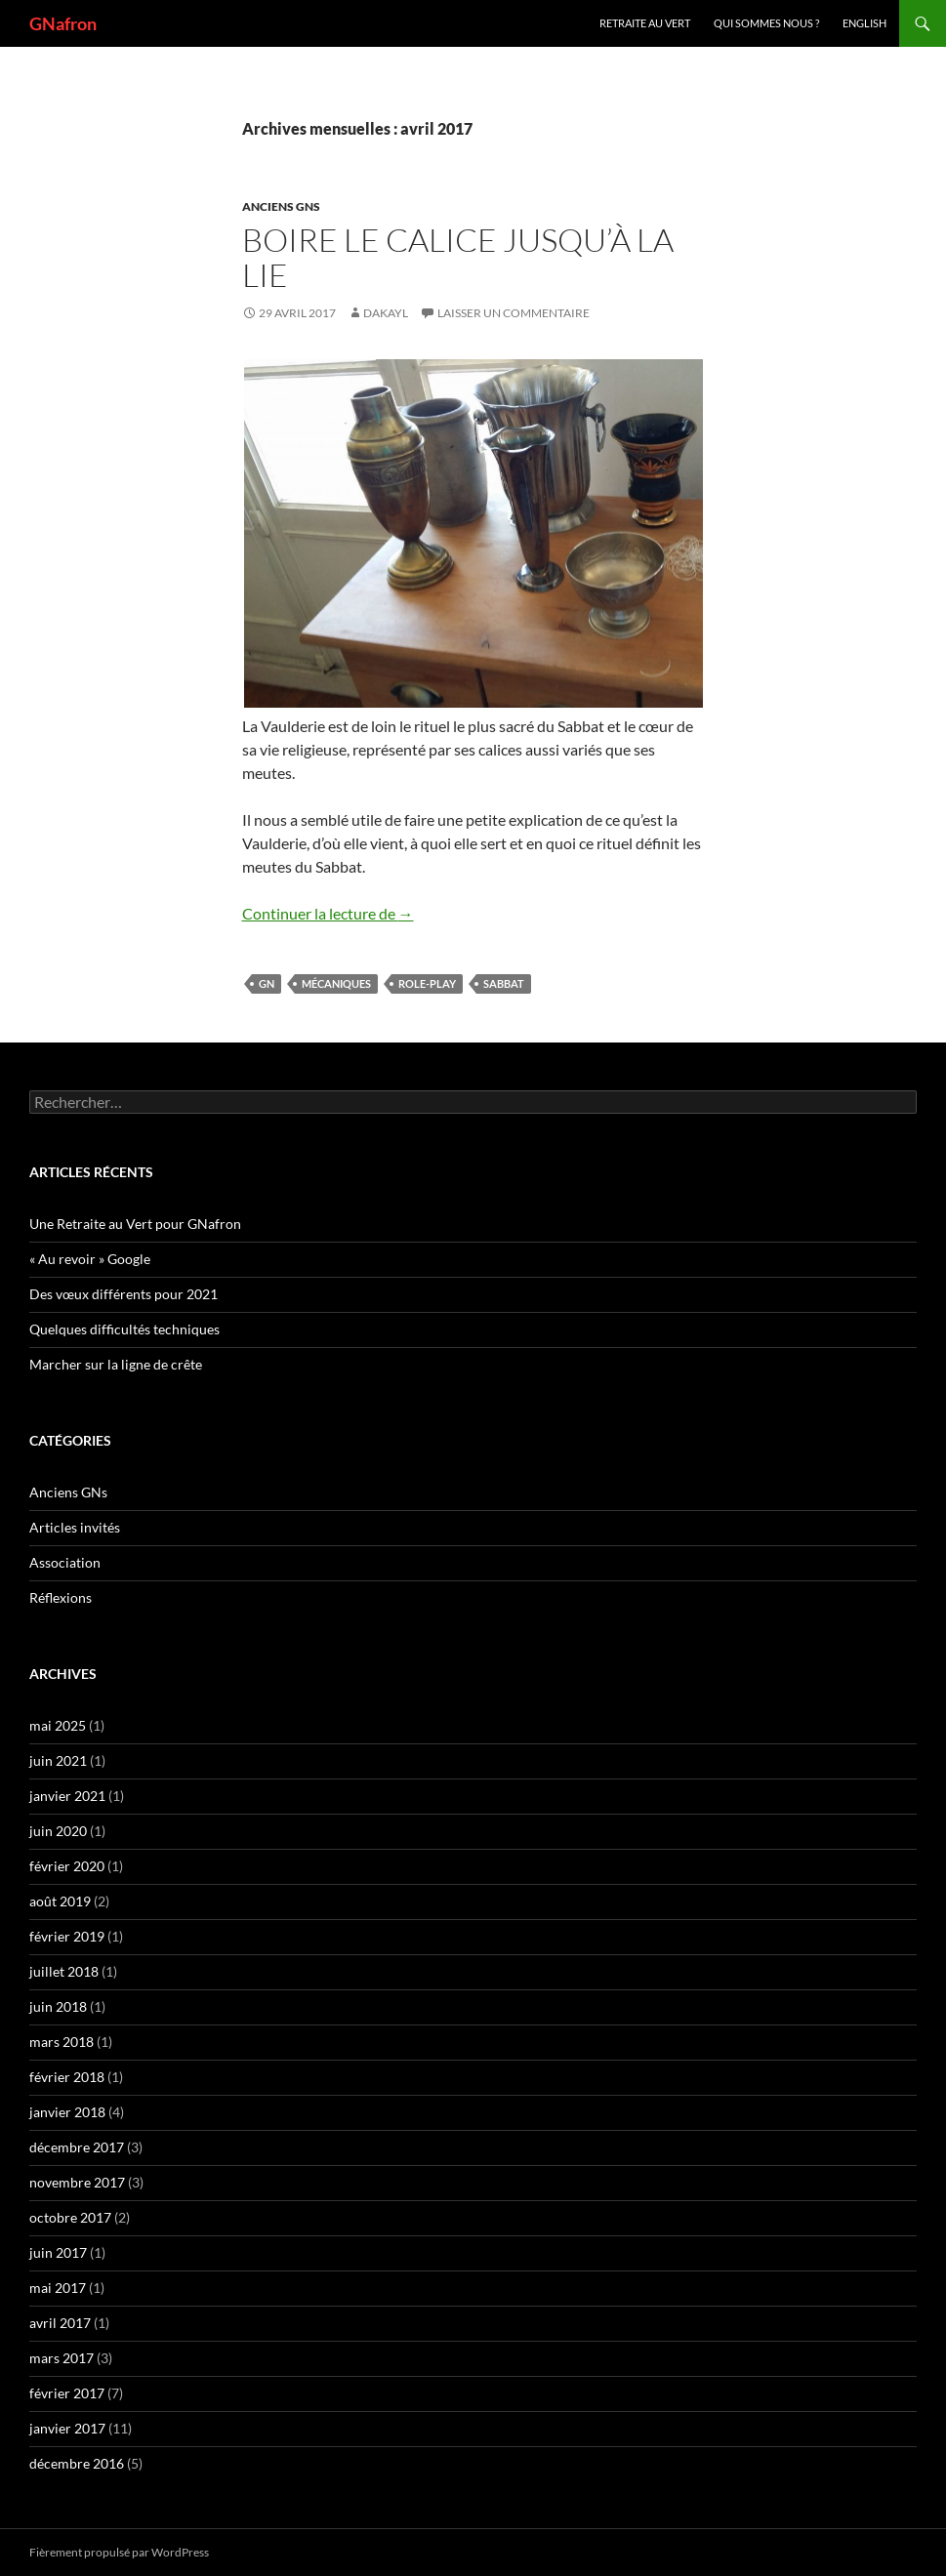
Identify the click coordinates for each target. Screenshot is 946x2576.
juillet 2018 (64, 1971)
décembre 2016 (76, 2463)
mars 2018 (61, 2041)
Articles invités (74, 1527)
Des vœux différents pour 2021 (123, 1294)
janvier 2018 (67, 2112)
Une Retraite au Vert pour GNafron (135, 1223)
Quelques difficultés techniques (124, 1329)
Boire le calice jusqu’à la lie (458, 257)
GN (266, 983)
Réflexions (60, 1597)
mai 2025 (57, 1725)
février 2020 (66, 1866)
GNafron (63, 23)
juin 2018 (58, 2006)
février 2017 (66, 2393)
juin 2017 (58, 2252)
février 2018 (66, 2076)
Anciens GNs (281, 206)
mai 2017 (57, 2287)
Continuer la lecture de (328, 913)
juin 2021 (58, 1760)
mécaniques (336, 983)
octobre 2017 (70, 2217)
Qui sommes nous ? (766, 23)
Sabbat (503, 983)
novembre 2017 (77, 2182)
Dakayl (385, 313)
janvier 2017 (67, 2428)
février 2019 (66, 1936)
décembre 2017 (76, 2147)
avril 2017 (60, 2322)
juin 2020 (58, 1830)
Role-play (427, 983)
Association (65, 1562)
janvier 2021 (67, 1795)
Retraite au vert (644, 23)
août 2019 (60, 1901)
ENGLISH (864, 23)
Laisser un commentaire (513, 313)
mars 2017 (61, 2358)
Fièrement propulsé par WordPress (119, 2552)
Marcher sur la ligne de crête (115, 1364)
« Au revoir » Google (89, 1258)
